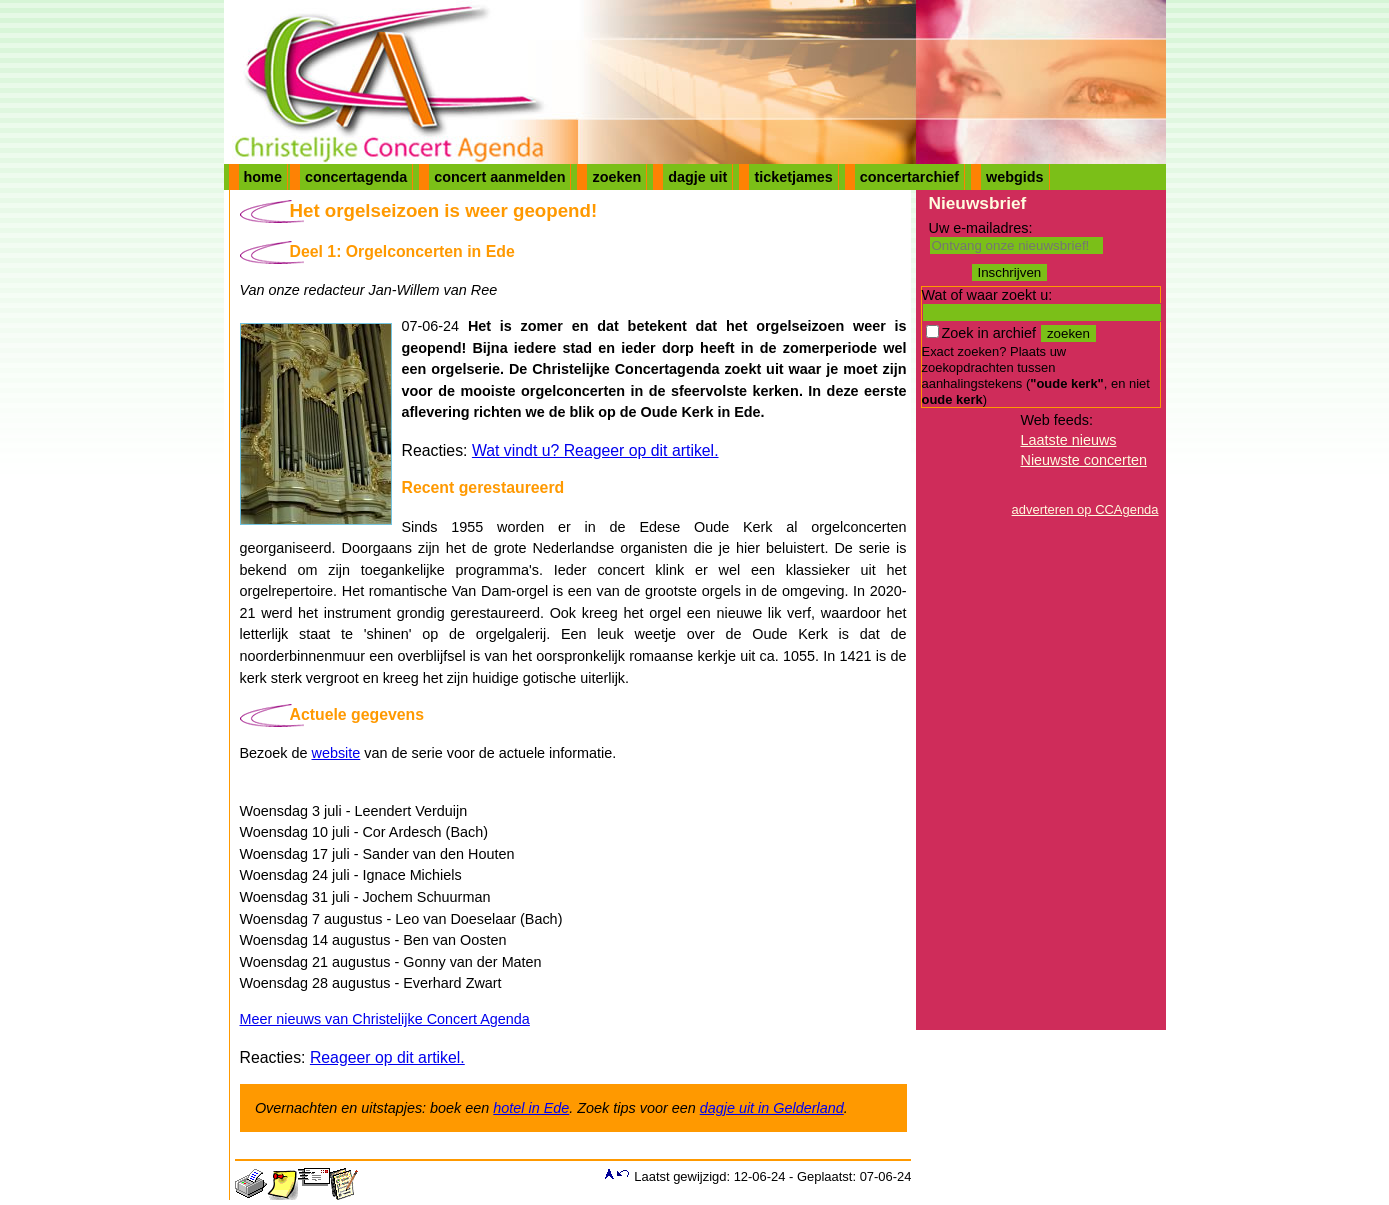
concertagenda (356, 177)
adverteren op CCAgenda (1085, 509)
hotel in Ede (531, 1108)
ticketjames (793, 177)
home (263, 177)
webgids (1015, 177)
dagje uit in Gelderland (772, 1108)
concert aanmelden (499, 177)
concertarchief (909, 177)
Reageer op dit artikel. (387, 1057)
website (336, 753)
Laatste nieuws (1069, 440)
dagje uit (697, 177)
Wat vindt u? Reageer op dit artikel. (595, 450)
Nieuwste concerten (1084, 460)
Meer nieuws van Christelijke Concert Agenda (385, 1019)
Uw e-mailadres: (981, 228)
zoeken (616, 177)
